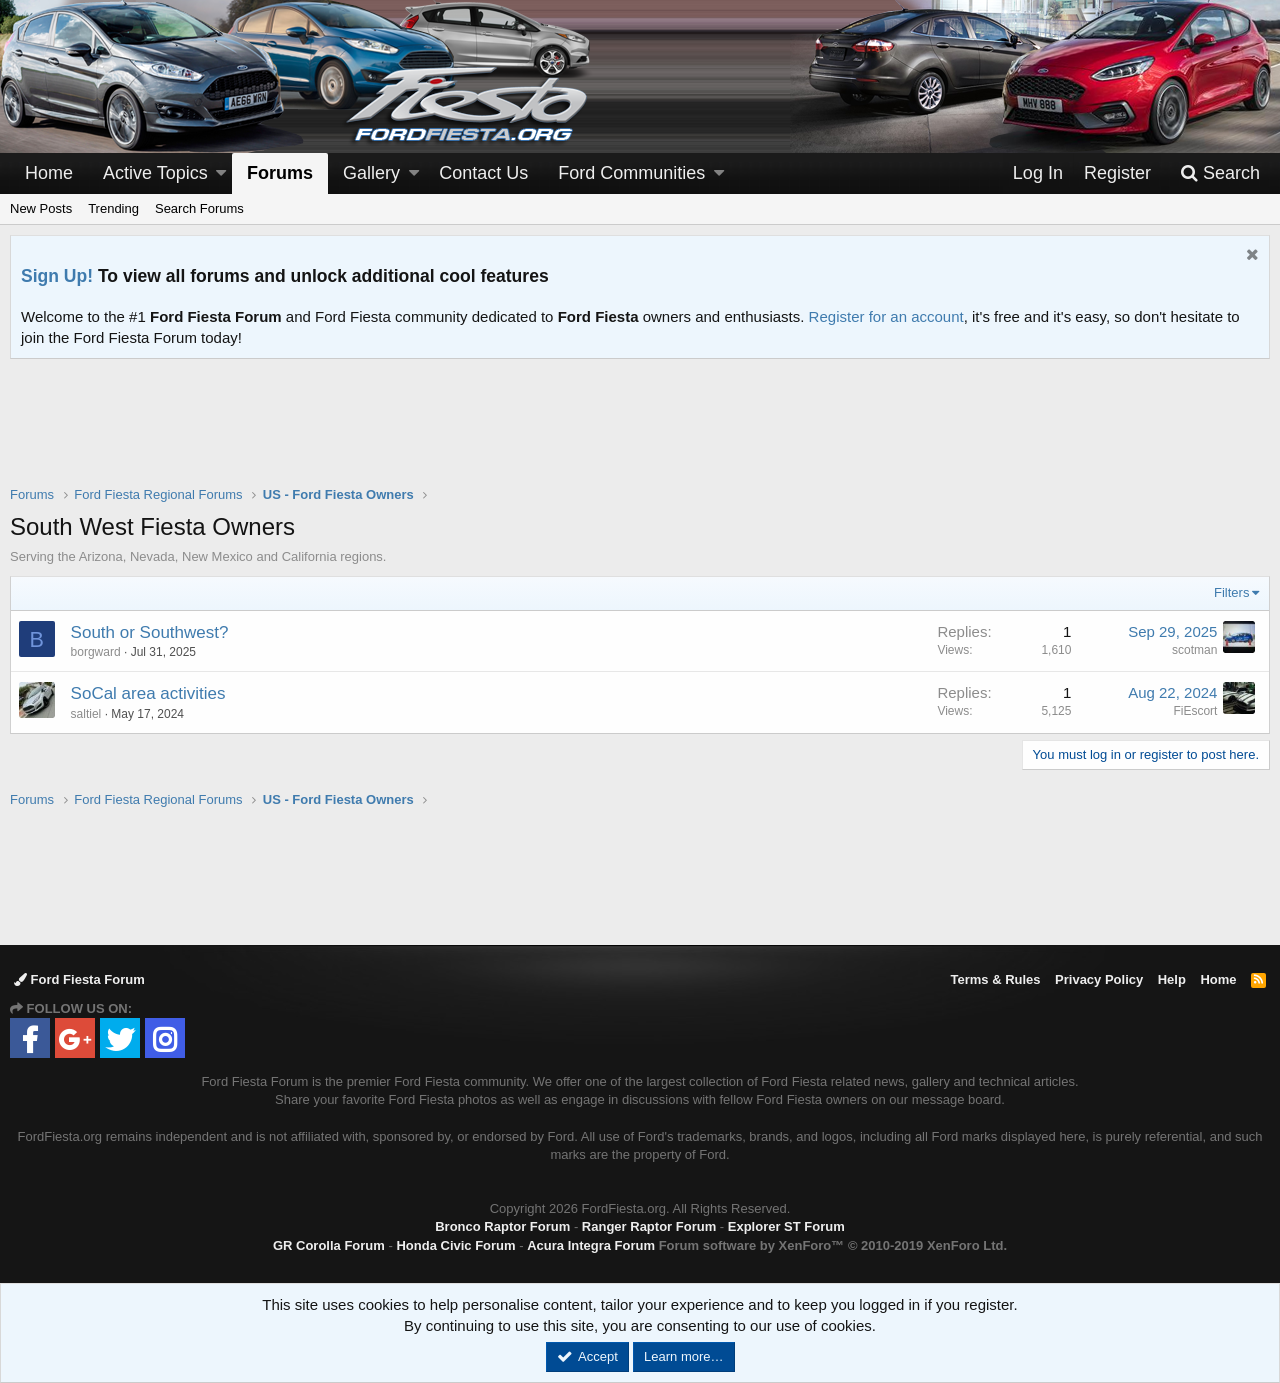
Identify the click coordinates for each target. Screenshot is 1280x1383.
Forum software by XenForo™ (833, 1245)
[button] (221, 173)
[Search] (1220, 173)
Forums (280, 173)
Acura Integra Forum (591, 1245)
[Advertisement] (640, 435)
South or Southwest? (150, 632)
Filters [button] (1231, 592)
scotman (1194, 650)
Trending (113, 208)
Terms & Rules (995, 979)
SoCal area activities (148, 693)
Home (49, 173)
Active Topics (155, 173)
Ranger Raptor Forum (649, 1226)
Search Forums (199, 208)
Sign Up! (57, 276)
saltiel (86, 714)
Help (1172, 979)
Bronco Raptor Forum (502, 1226)
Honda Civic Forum (455, 1245)
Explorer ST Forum (786, 1226)
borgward (96, 652)
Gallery (371, 173)
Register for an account (886, 316)
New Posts (41, 208)
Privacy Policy (1099, 979)
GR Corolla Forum (329, 1245)
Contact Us (483, 173)
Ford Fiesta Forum (79, 979)
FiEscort (1195, 711)
